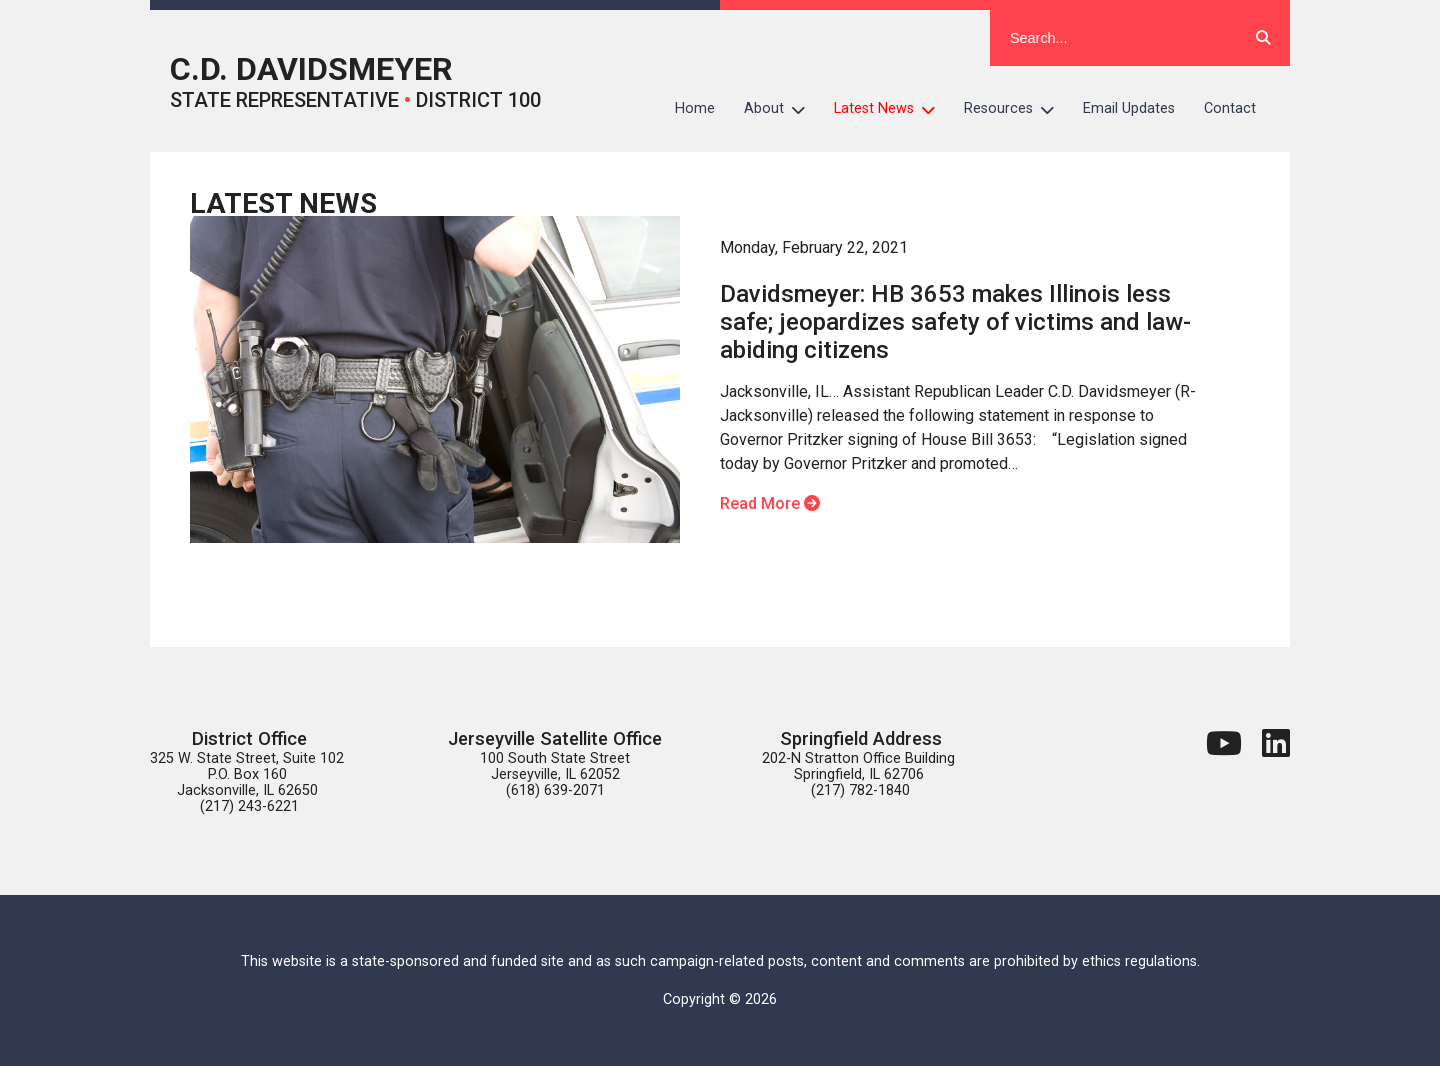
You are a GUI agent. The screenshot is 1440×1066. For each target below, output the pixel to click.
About (782, 109)
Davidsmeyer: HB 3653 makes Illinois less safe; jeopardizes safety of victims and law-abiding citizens (955, 322)
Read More (770, 503)
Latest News (892, 109)
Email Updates (1129, 108)
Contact (1230, 108)
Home (695, 108)
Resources (1016, 109)
